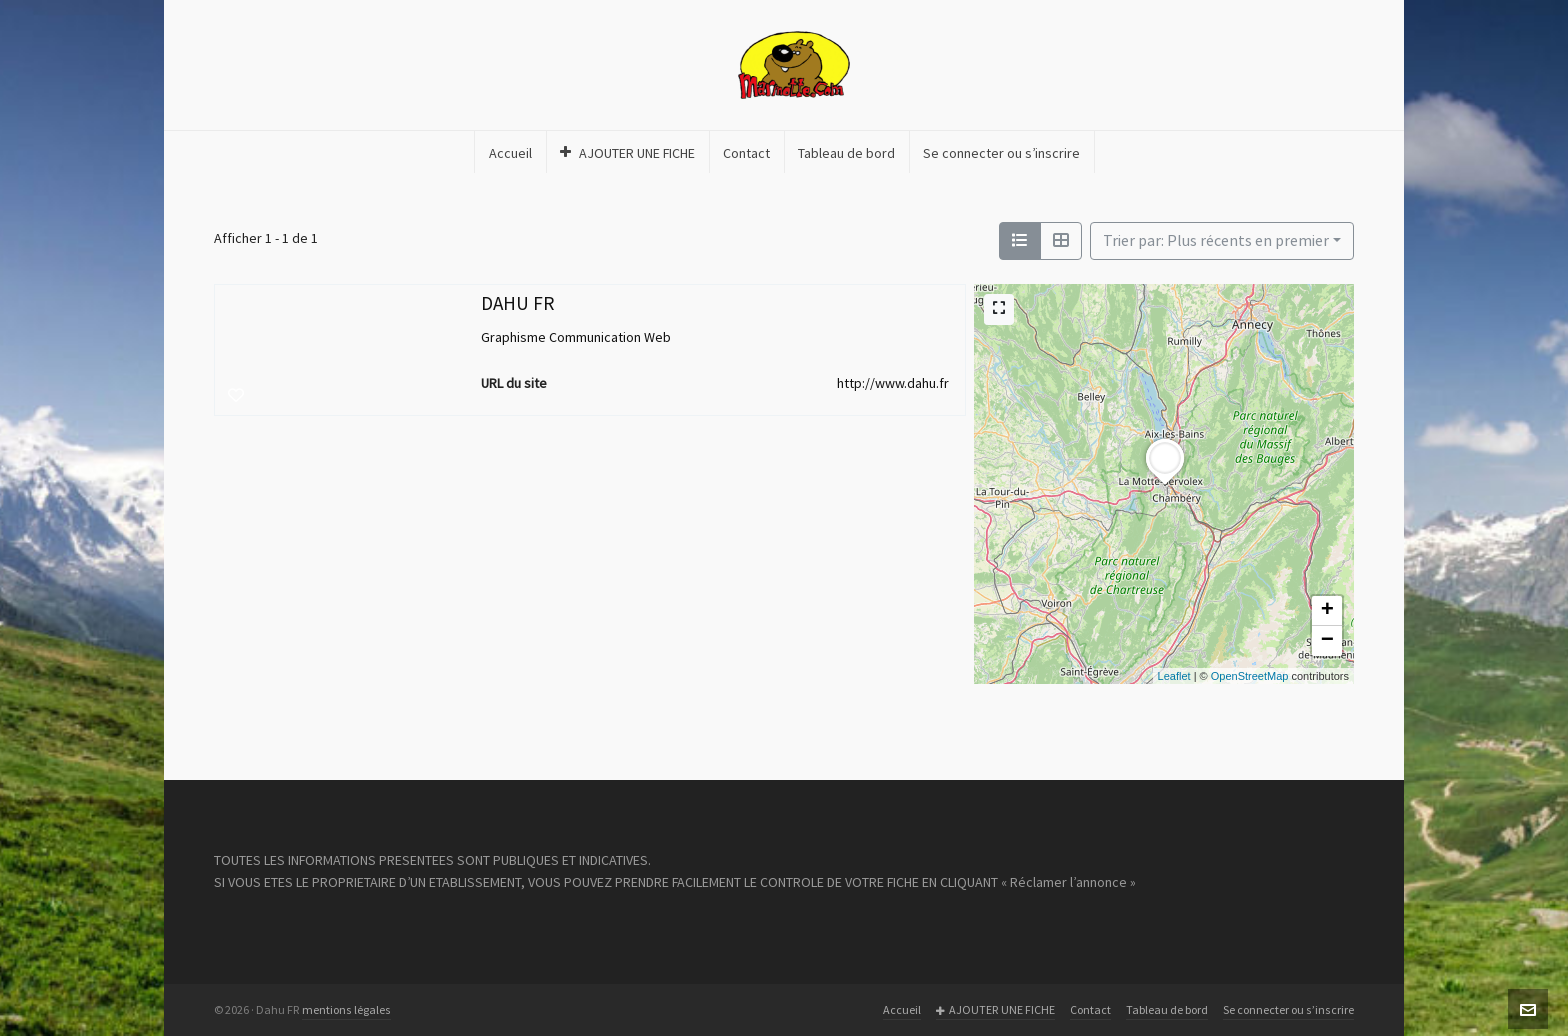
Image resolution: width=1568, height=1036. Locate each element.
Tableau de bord (1167, 1010)
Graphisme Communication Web (576, 338)
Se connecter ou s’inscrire (1288, 1010)
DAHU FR (518, 304)
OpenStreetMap (1250, 676)
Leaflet (1174, 676)
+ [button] (1327, 611)
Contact (1090, 1010)
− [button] (1327, 641)
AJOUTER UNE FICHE (995, 1010)
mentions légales (346, 1010)
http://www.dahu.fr (893, 384)
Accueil (902, 1010)
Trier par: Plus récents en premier (1216, 241)
